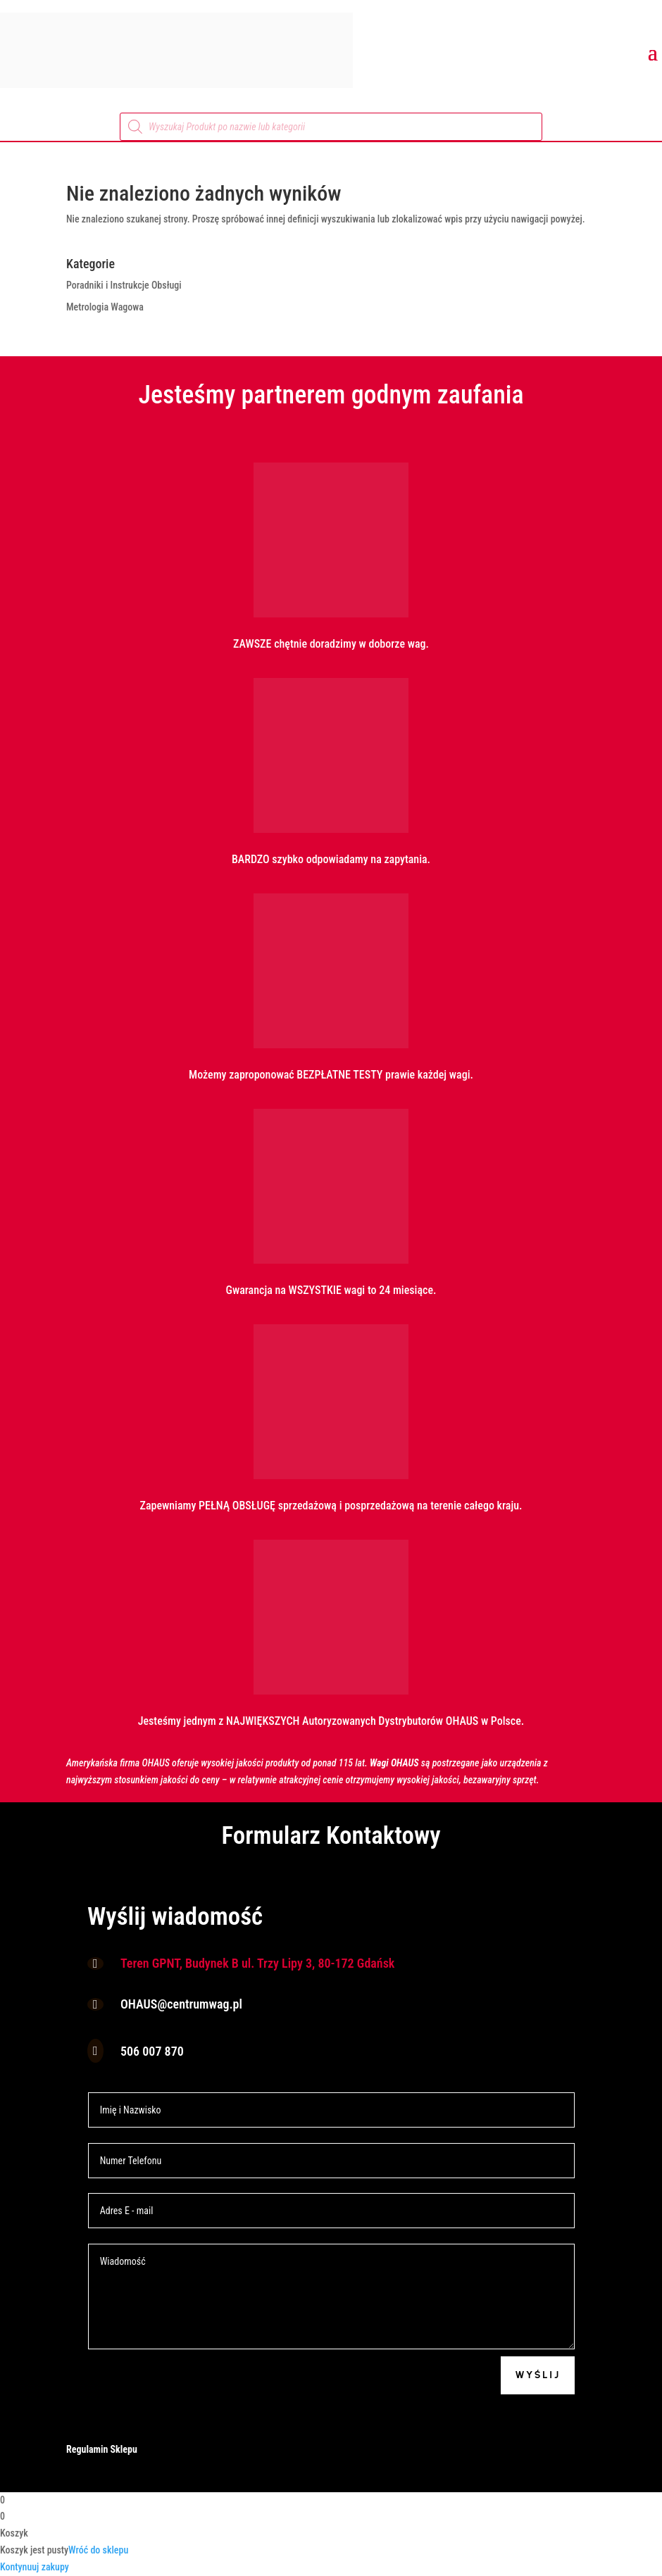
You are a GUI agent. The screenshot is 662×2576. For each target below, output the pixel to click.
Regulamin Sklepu (101, 2449)
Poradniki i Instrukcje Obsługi (124, 285)
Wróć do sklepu (98, 2550)
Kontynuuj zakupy (34, 2566)
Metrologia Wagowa (105, 307)
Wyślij (538, 2375)
